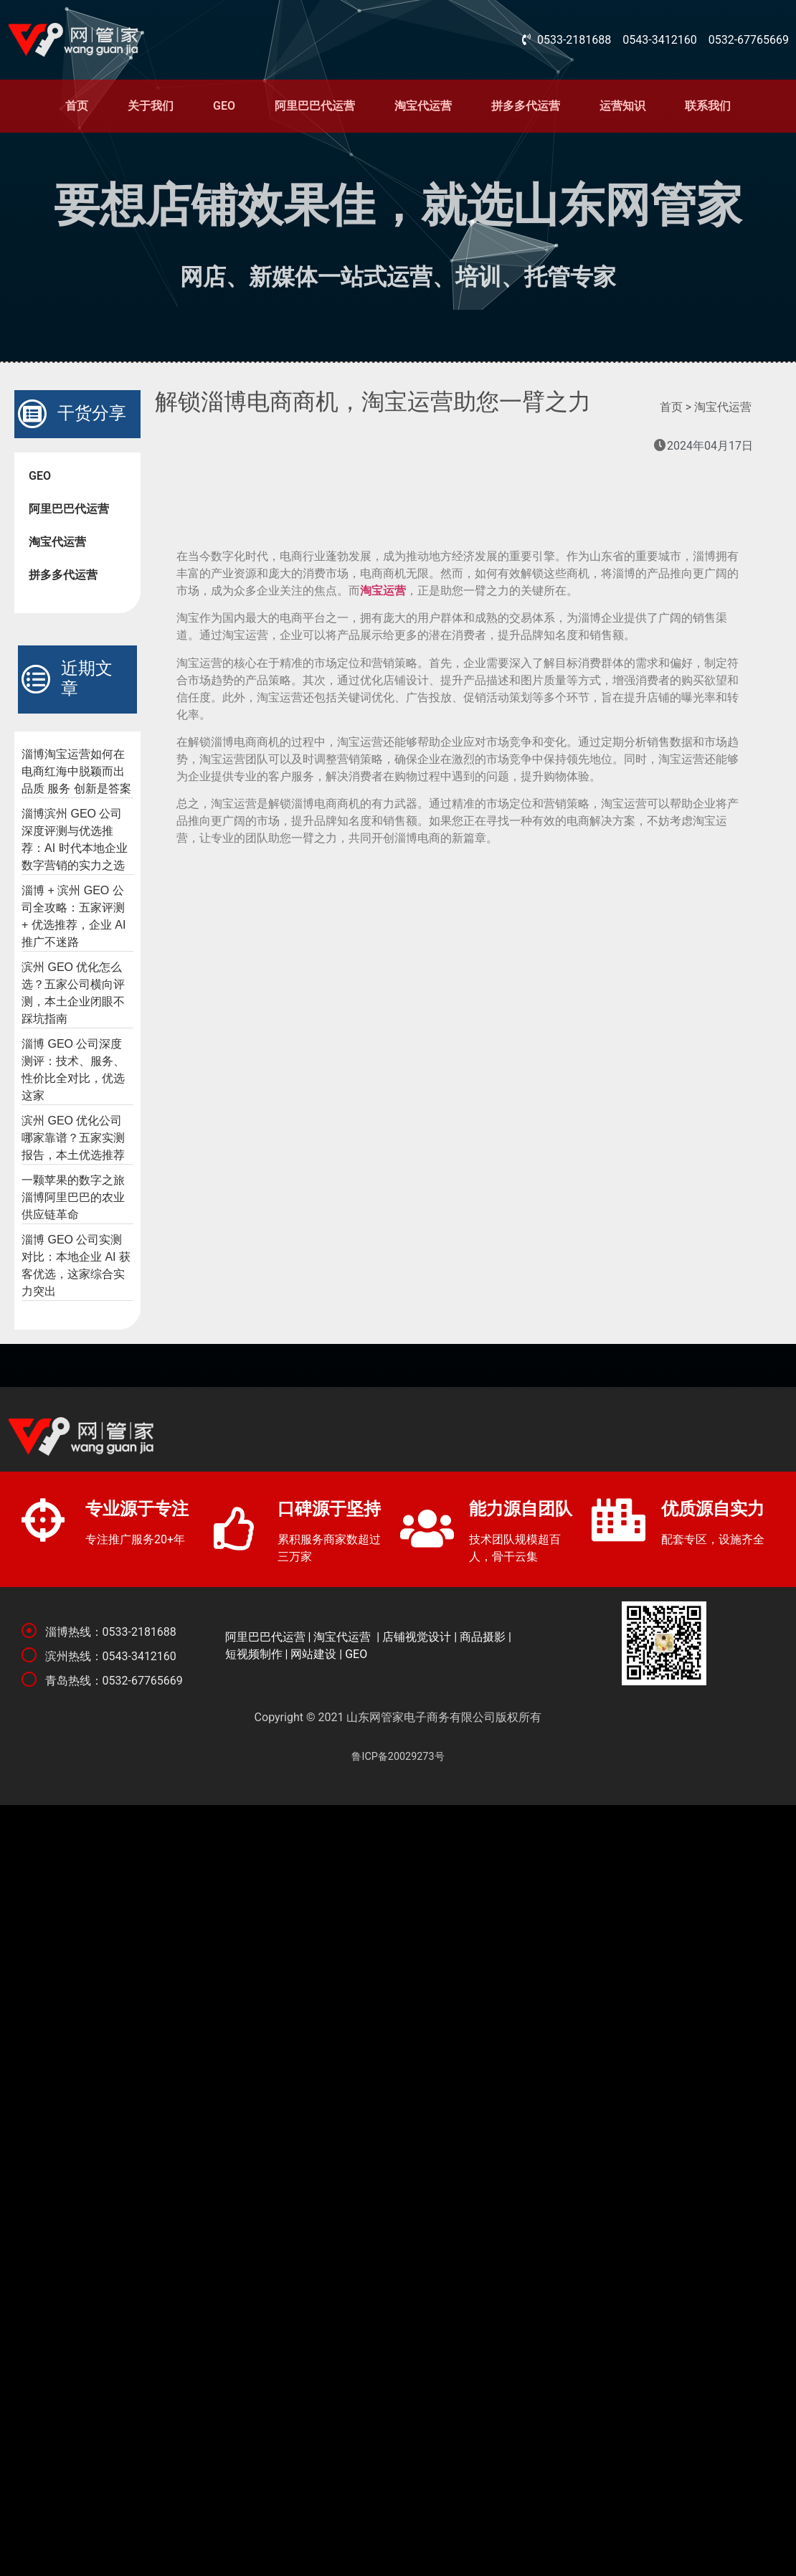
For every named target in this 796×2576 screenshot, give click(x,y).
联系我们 (708, 106)
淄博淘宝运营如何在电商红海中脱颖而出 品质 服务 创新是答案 (76, 771)
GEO (224, 106)
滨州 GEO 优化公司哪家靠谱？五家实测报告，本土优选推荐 (73, 1137)
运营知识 (622, 106)
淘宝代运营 (423, 106)
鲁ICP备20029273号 (397, 1757)
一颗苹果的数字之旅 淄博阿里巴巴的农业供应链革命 (73, 1197)
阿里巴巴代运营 (315, 106)
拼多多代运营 (525, 106)
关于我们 (151, 106)
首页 (76, 106)
